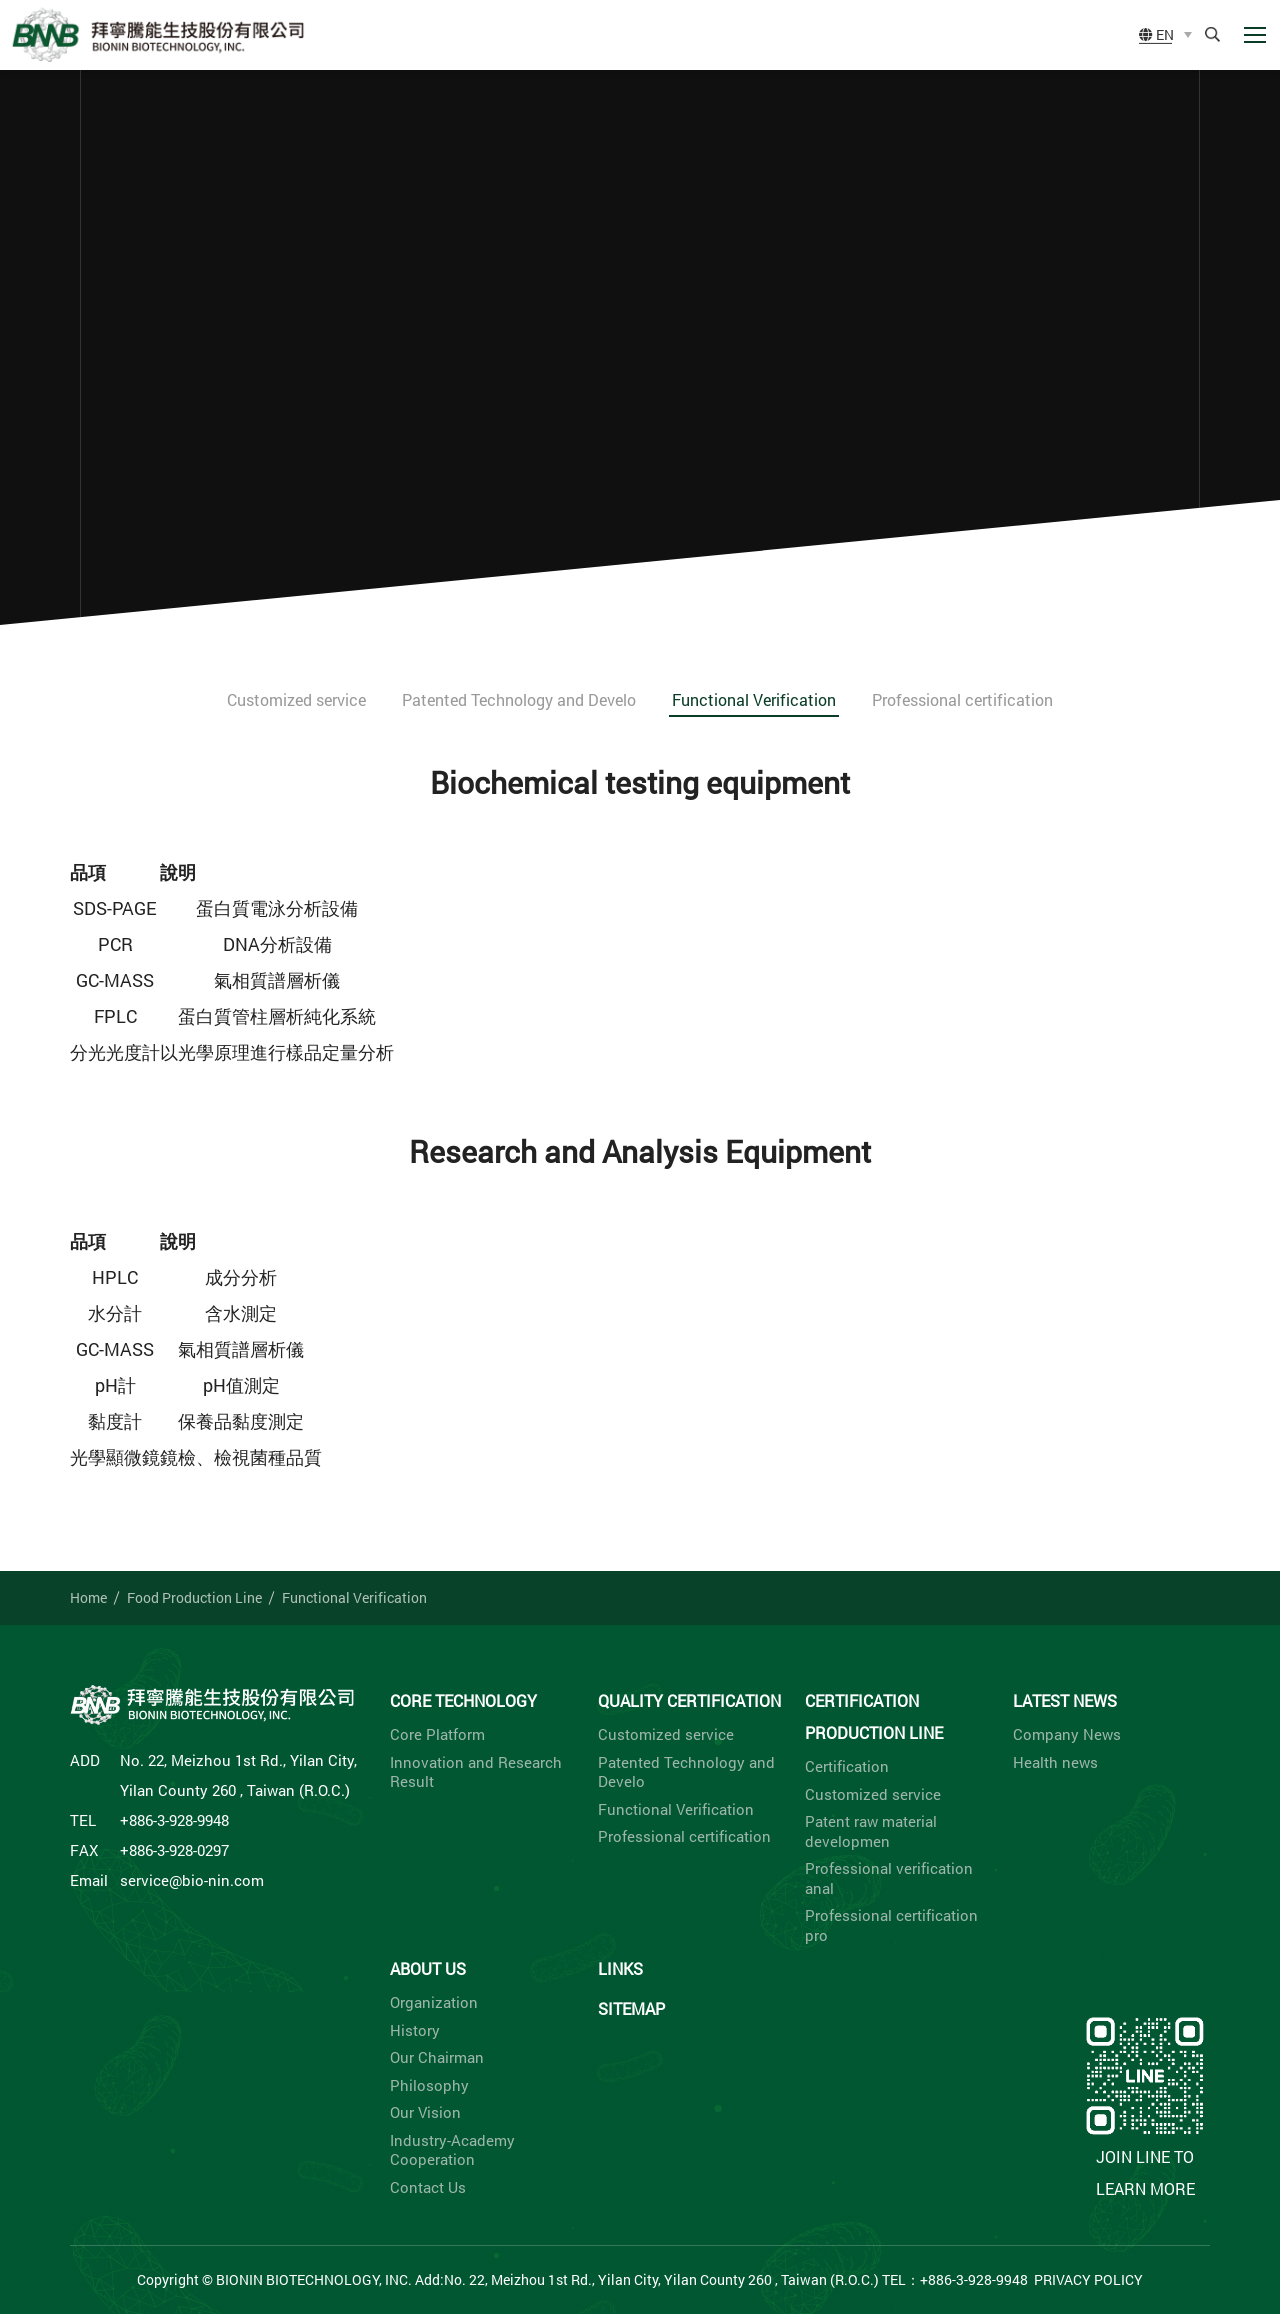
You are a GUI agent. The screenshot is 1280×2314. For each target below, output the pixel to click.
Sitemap (631, 2008)
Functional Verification (754, 699)
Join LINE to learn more (1145, 2105)
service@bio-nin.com (192, 1880)
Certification (847, 1766)
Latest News (1065, 1700)
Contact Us (428, 2187)
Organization (434, 2002)
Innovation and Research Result (476, 1772)
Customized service (296, 699)
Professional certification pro (891, 1925)
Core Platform (437, 1734)
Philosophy (429, 2085)
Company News (1067, 1734)
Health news (1055, 1762)
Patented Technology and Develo (519, 699)
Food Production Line (194, 1597)
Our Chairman (437, 2057)
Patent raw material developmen (871, 1831)
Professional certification (962, 699)
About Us (428, 1968)
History (415, 2030)
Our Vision (425, 2112)
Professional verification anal (889, 1878)
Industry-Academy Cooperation (452, 2150)
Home (88, 1597)
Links (620, 1968)
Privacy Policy (1088, 2279)
